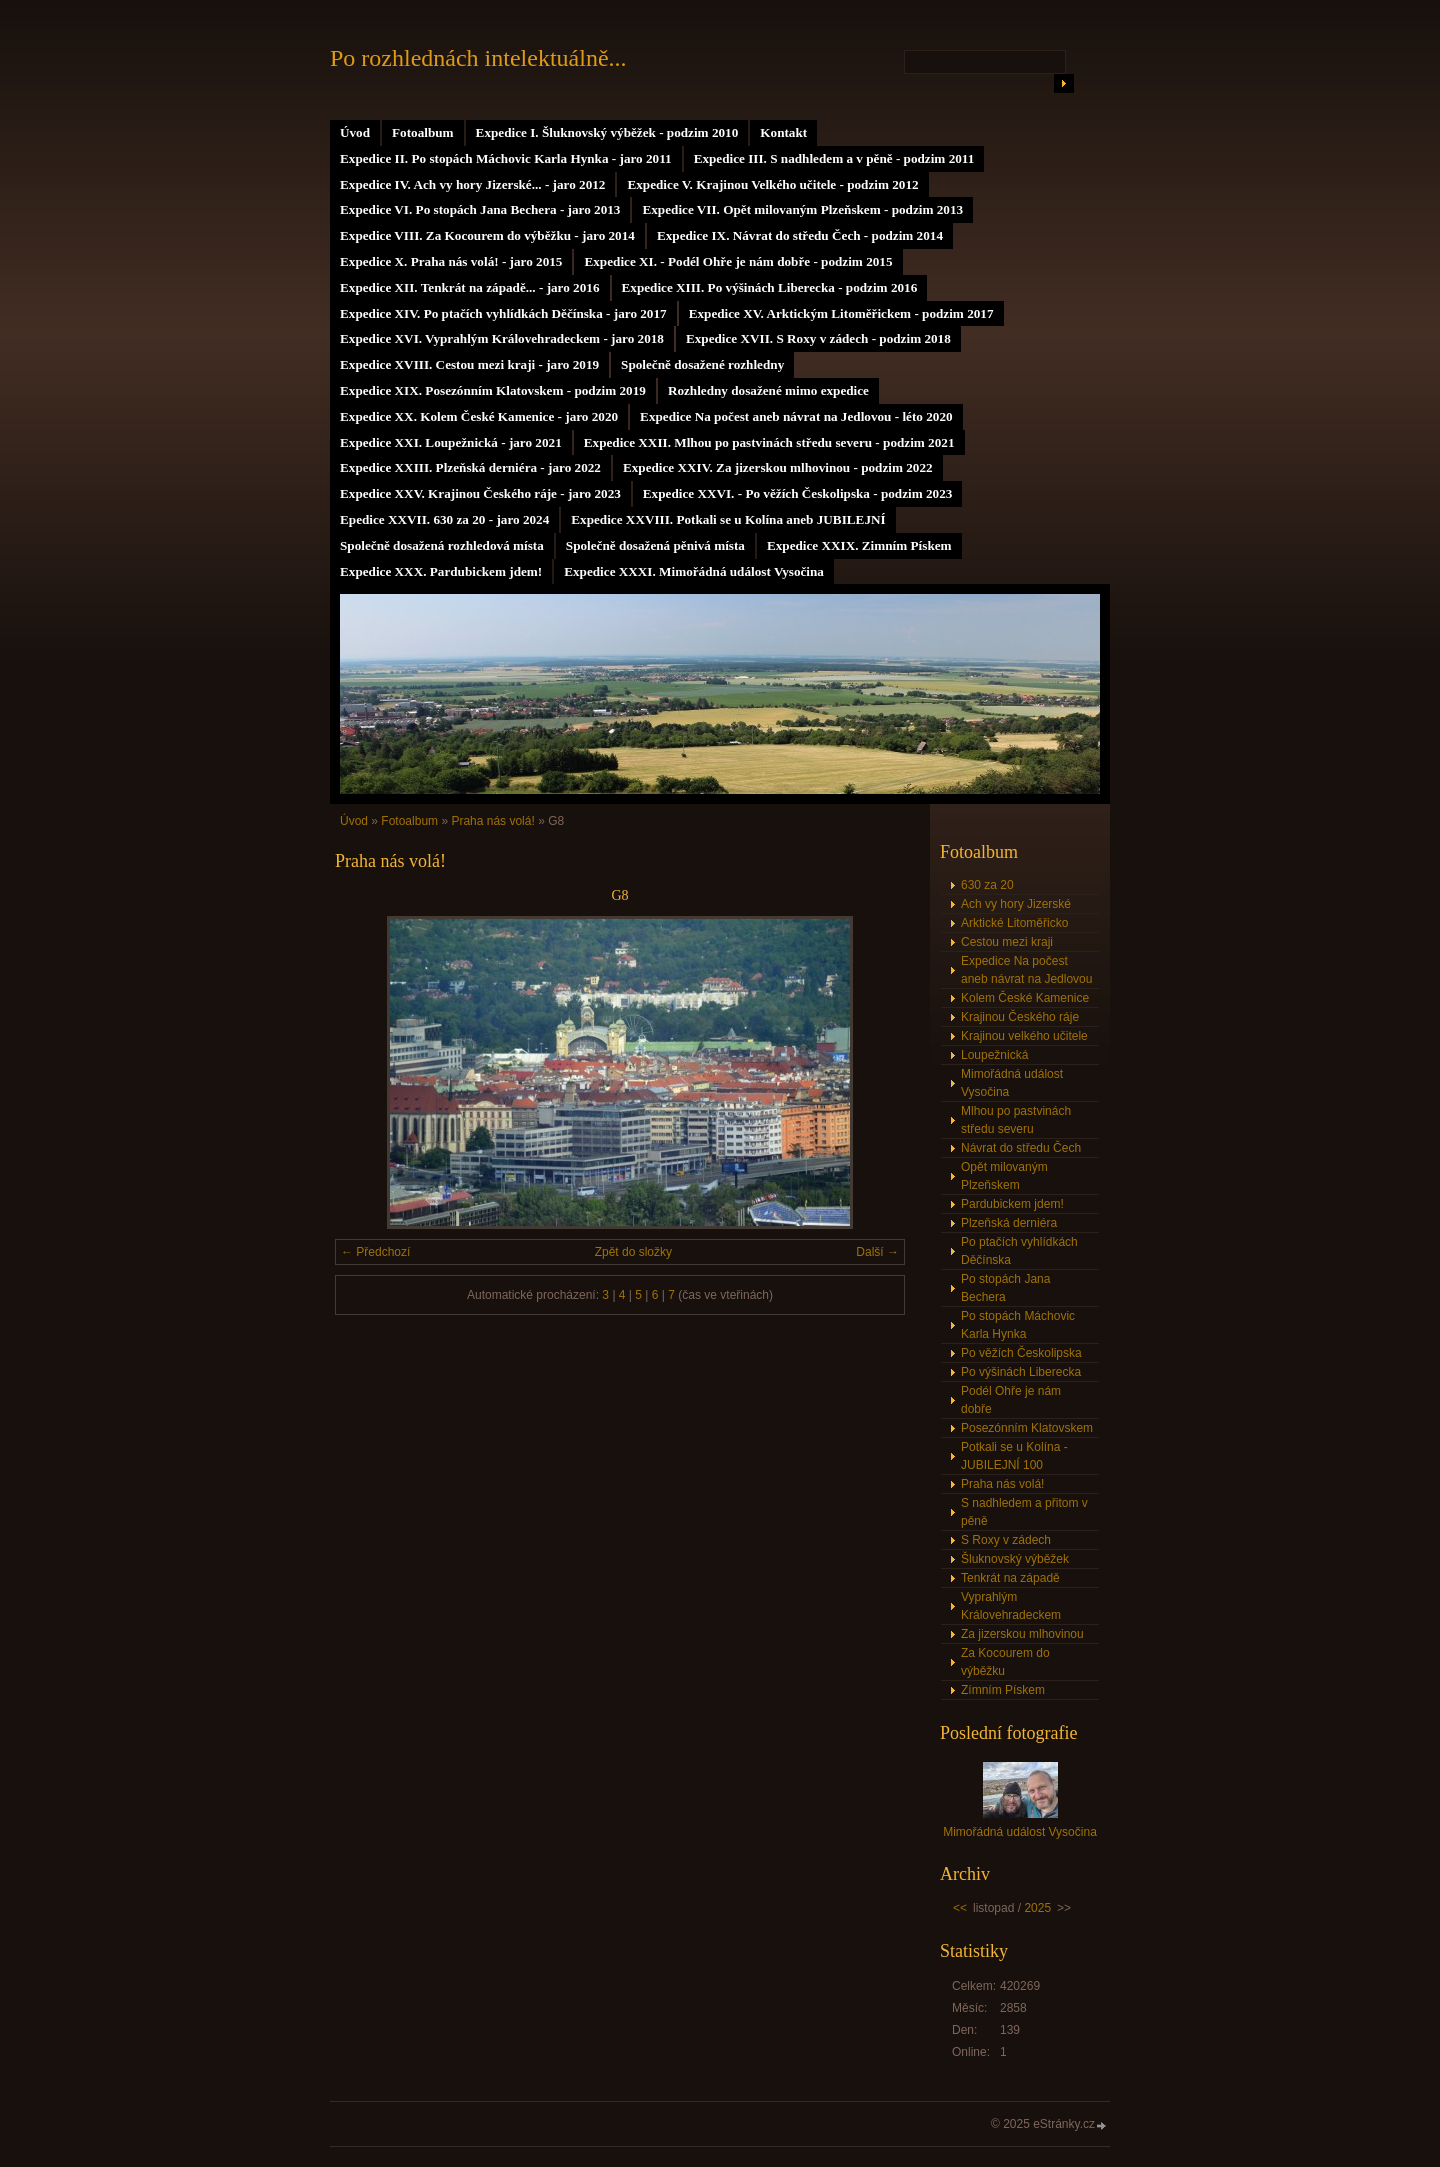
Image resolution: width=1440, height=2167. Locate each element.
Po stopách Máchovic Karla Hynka (1018, 1325)
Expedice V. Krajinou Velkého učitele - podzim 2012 (772, 184)
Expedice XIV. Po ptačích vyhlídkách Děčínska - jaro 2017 (503, 313)
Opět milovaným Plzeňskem (1004, 1176)
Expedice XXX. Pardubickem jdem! (441, 571)
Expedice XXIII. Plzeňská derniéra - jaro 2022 (470, 467)
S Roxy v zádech (1006, 1540)
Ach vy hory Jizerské (1016, 904)
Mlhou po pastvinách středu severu (1016, 1120)
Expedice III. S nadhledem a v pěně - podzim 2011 (834, 158)
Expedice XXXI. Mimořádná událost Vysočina (694, 571)
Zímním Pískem (1003, 1690)
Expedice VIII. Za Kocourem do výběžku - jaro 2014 (487, 235)
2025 (1037, 1908)
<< (960, 1908)
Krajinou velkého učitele (1024, 1036)
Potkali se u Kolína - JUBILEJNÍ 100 (1014, 1456)
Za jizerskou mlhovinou (1022, 1634)
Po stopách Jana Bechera (1005, 1288)
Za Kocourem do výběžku (1005, 1662)
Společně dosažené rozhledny (702, 364)
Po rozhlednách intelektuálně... (478, 58)
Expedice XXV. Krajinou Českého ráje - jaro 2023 (480, 493)
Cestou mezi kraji (1007, 942)
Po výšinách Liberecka (1021, 1372)
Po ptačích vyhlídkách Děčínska (1019, 1251)
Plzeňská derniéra (1009, 1223)
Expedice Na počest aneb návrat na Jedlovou (1026, 970)
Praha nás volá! (492, 821)
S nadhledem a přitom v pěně (1024, 1512)
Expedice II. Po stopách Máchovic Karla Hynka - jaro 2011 (506, 158)
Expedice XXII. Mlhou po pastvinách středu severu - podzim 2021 (769, 442)
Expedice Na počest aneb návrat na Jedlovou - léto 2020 (796, 416)
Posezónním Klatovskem (1027, 1428)
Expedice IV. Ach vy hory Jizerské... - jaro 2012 (472, 184)
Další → (877, 1252)
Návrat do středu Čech (1021, 1148)
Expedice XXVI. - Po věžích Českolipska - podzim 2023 (798, 493)
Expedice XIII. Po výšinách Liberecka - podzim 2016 (770, 287)
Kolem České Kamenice (1025, 998)
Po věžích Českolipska (1021, 1353)
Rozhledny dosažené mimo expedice (768, 390)
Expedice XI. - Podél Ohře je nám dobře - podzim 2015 (738, 261)
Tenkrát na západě (1010, 1578)
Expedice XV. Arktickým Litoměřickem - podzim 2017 (841, 313)
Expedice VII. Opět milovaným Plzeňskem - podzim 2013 (802, 209)
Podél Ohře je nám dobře (1011, 1400)
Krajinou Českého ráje (1020, 1017)
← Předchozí (375, 1252)
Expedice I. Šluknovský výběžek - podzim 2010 (607, 132)
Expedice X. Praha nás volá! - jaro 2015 (451, 261)
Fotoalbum (423, 132)
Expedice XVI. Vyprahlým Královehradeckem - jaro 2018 (502, 338)
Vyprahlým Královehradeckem (1011, 1606)
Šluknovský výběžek (1015, 1559)
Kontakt (783, 132)
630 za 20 (987, 885)
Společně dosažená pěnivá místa (655, 545)
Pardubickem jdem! (1012, 1204)
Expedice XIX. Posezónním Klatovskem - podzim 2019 (493, 390)
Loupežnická (994, 1055)
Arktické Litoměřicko (1014, 923)
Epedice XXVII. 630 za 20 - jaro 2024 (444, 519)
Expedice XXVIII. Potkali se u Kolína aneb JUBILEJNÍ (728, 519)
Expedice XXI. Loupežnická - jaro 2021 (451, 442)
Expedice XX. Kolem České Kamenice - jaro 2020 (479, 416)
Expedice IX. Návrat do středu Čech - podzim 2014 (800, 235)
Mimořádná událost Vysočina (1012, 1083)
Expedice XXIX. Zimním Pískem (859, 545)
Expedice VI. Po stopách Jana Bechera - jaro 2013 (480, 209)
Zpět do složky (633, 1252)
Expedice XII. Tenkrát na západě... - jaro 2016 (470, 287)
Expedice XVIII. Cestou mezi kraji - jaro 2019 (469, 364)
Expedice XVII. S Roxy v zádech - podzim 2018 (818, 338)
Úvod (355, 132)
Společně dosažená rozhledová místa (442, 545)
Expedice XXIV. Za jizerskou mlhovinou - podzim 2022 (778, 467)
